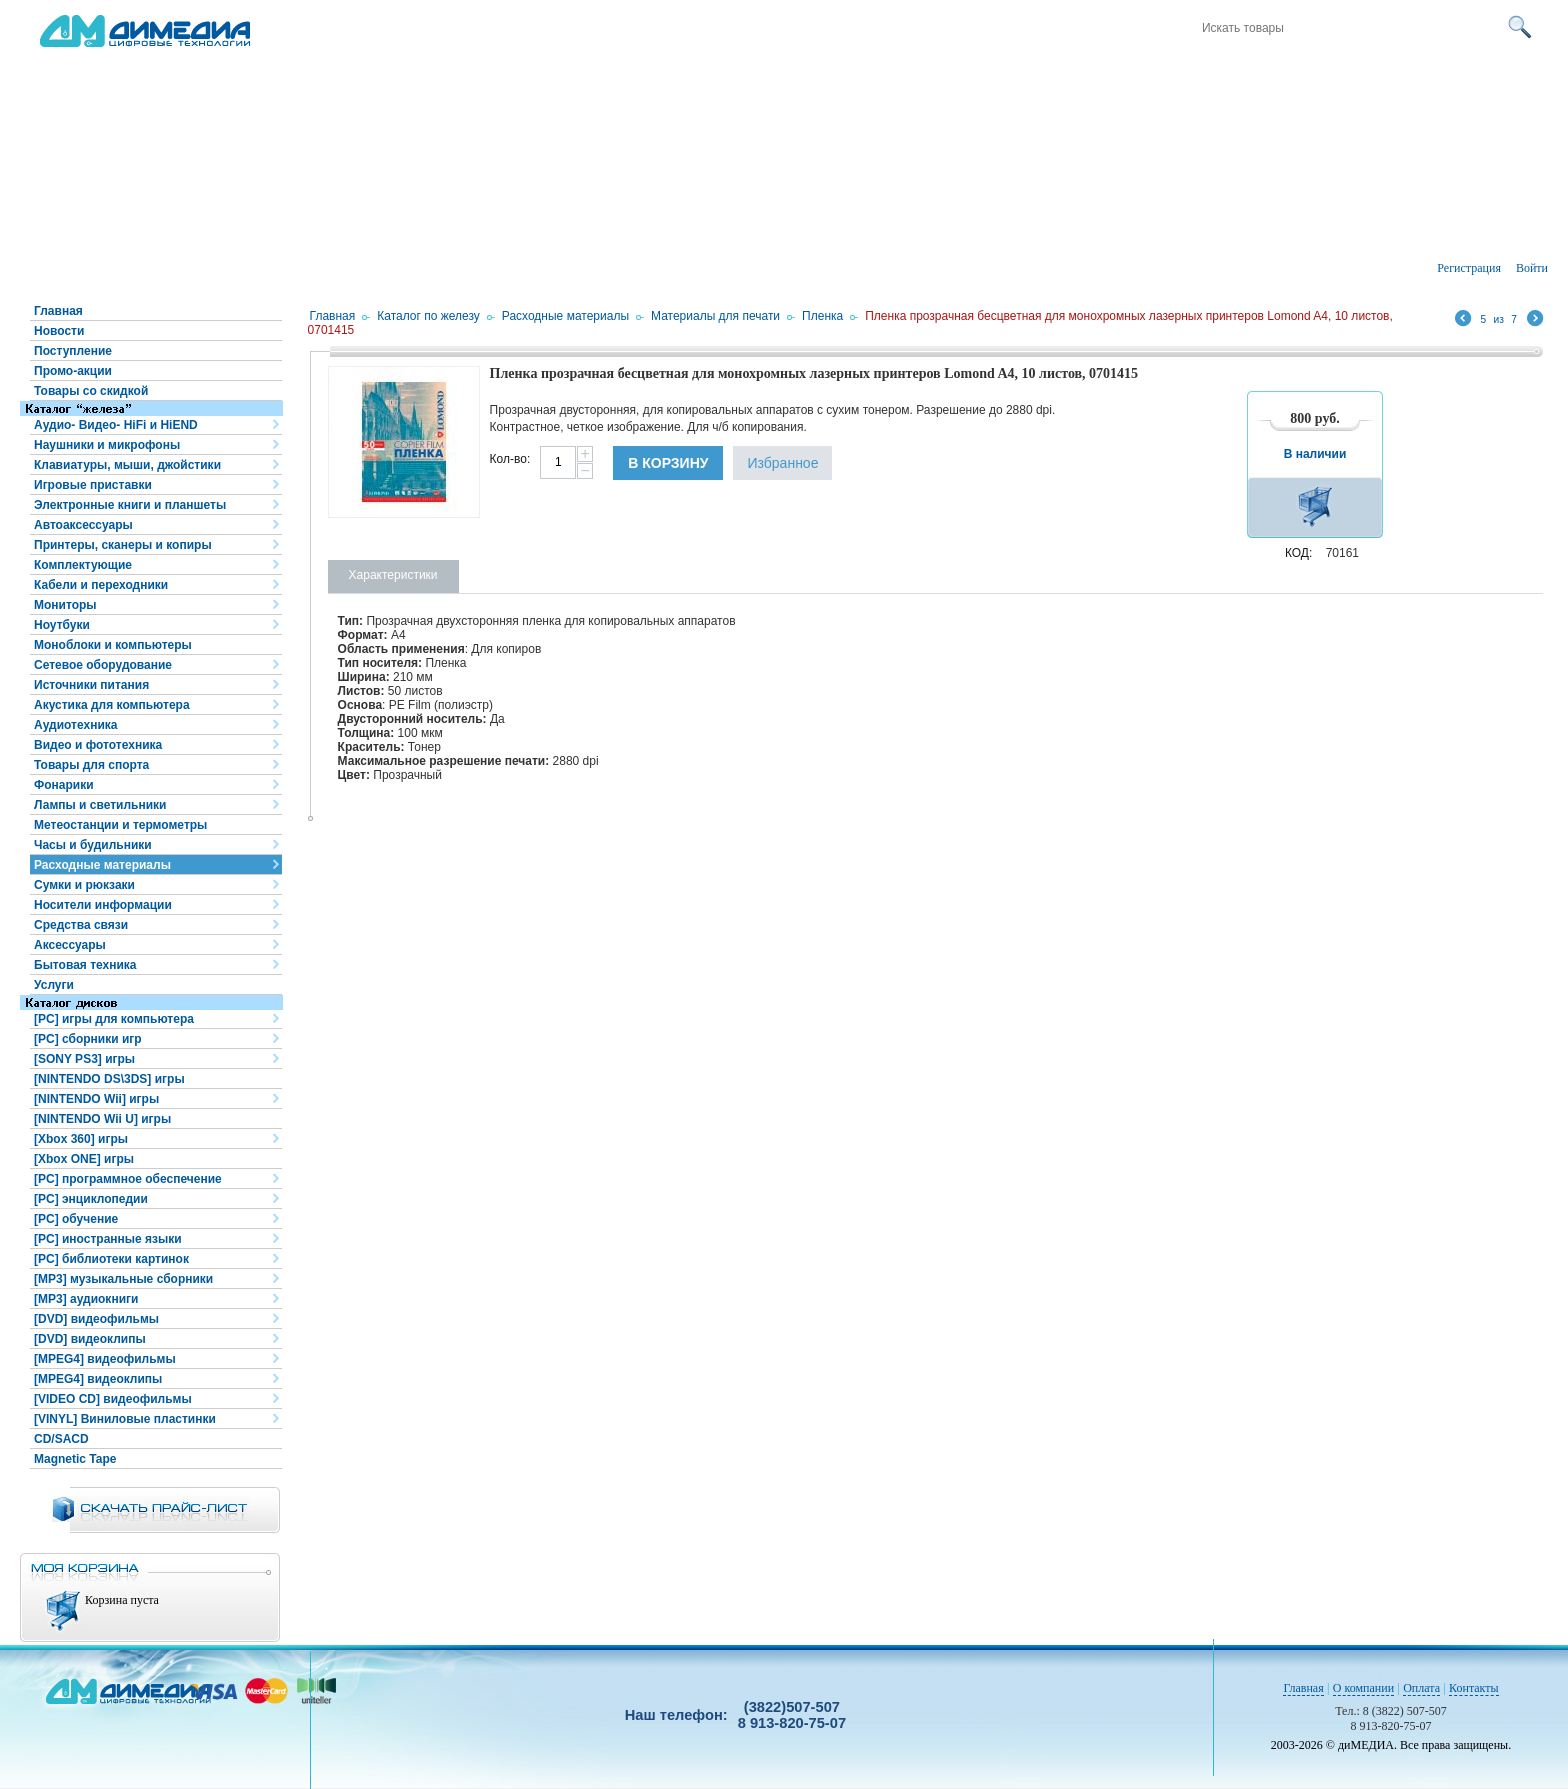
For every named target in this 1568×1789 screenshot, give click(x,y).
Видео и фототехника (98, 745)
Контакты (1474, 1688)
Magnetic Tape (75, 1459)
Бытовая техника (85, 965)
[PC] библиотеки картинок (111, 1259)
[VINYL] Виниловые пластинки (125, 1419)
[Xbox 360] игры (81, 1139)
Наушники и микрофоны (107, 445)
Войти (1532, 268)
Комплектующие (83, 565)
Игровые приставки (93, 485)
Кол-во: (510, 459)
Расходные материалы (102, 865)
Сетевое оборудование (103, 665)
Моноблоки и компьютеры (113, 645)
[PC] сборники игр (88, 1039)
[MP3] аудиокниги (86, 1299)
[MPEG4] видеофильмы (105, 1359)
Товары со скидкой (91, 391)
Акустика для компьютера (112, 705)
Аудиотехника (75, 725)
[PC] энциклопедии (91, 1199)
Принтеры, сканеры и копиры (123, 545)
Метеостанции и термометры (120, 825)
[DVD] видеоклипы (90, 1339)
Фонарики (64, 785)
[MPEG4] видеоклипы (98, 1379)
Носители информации (103, 905)
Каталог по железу (428, 316)
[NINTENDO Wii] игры (96, 1099)
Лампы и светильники (100, 805)
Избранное (782, 463)
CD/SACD (61, 1439)
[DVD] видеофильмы (96, 1319)
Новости (59, 331)
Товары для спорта (91, 765)
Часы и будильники (93, 845)
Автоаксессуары (83, 525)
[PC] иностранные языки (108, 1239)
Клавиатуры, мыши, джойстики (127, 465)
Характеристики (393, 575)
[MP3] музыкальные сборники (123, 1279)
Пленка (822, 316)
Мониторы (65, 605)
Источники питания (91, 685)
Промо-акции (73, 371)
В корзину (668, 463)
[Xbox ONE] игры (84, 1159)
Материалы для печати (715, 316)
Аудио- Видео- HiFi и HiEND (116, 425)
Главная (58, 311)
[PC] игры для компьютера (114, 1019)
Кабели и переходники (101, 585)
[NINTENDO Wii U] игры (102, 1119)
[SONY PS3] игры (84, 1059)
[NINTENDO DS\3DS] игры (109, 1079)
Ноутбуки (62, 625)
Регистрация (1469, 268)
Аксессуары (70, 945)
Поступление (73, 351)
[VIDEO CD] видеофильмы (113, 1399)
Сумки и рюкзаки (84, 885)
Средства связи (81, 925)
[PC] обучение (76, 1219)
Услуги (54, 985)
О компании (1363, 1688)
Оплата (1421, 1688)
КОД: (1298, 553)
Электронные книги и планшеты (130, 505)
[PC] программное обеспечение (128, 1179)
